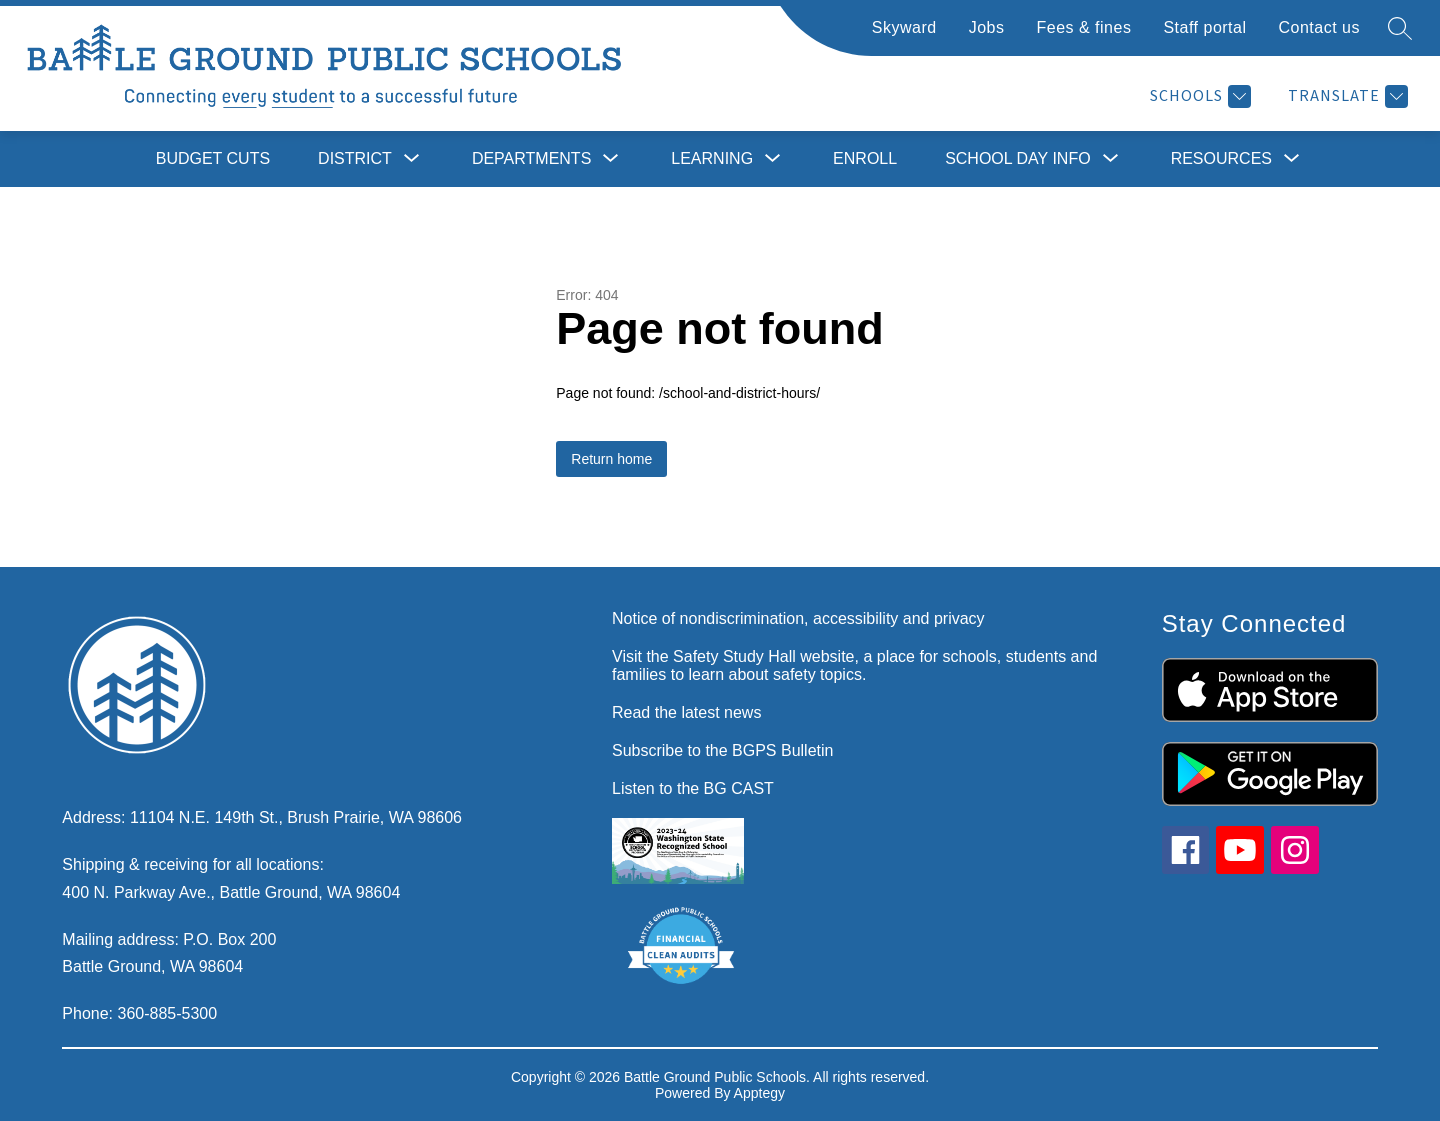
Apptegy (759, 1093)
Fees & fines (1083, 27)
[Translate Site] (1345, 96)
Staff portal (1204, 27)
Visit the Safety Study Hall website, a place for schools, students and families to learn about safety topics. (854, 665)
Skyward (904, 27)
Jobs (987, 27)
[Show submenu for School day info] (1018, 159)
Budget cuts (213, 158)
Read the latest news (686, 712)
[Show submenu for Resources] (1221, 159)
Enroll (865, 158)
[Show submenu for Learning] (712, 159)
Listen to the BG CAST (693, 788)
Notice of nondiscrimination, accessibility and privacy (798, 618)
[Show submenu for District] (355, 159)
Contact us (1319, 27)
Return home (611, 459)
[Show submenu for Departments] (531, 159)
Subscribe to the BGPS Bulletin (722, 750)
